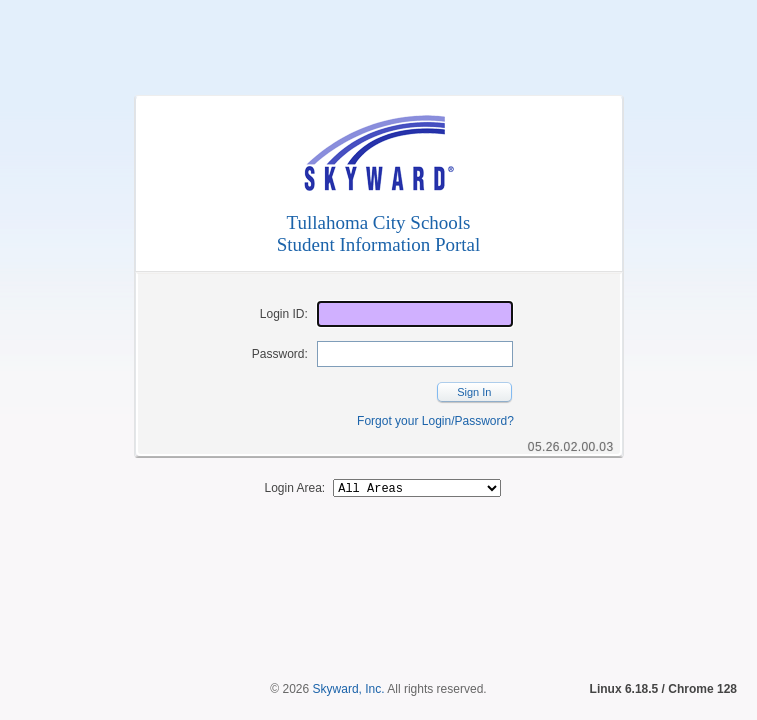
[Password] (415, 354)
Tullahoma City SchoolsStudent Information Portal (379, 233)
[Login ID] (415, 314)
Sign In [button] (474, 392)
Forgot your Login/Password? (435, 421)
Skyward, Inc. (349, 655)
